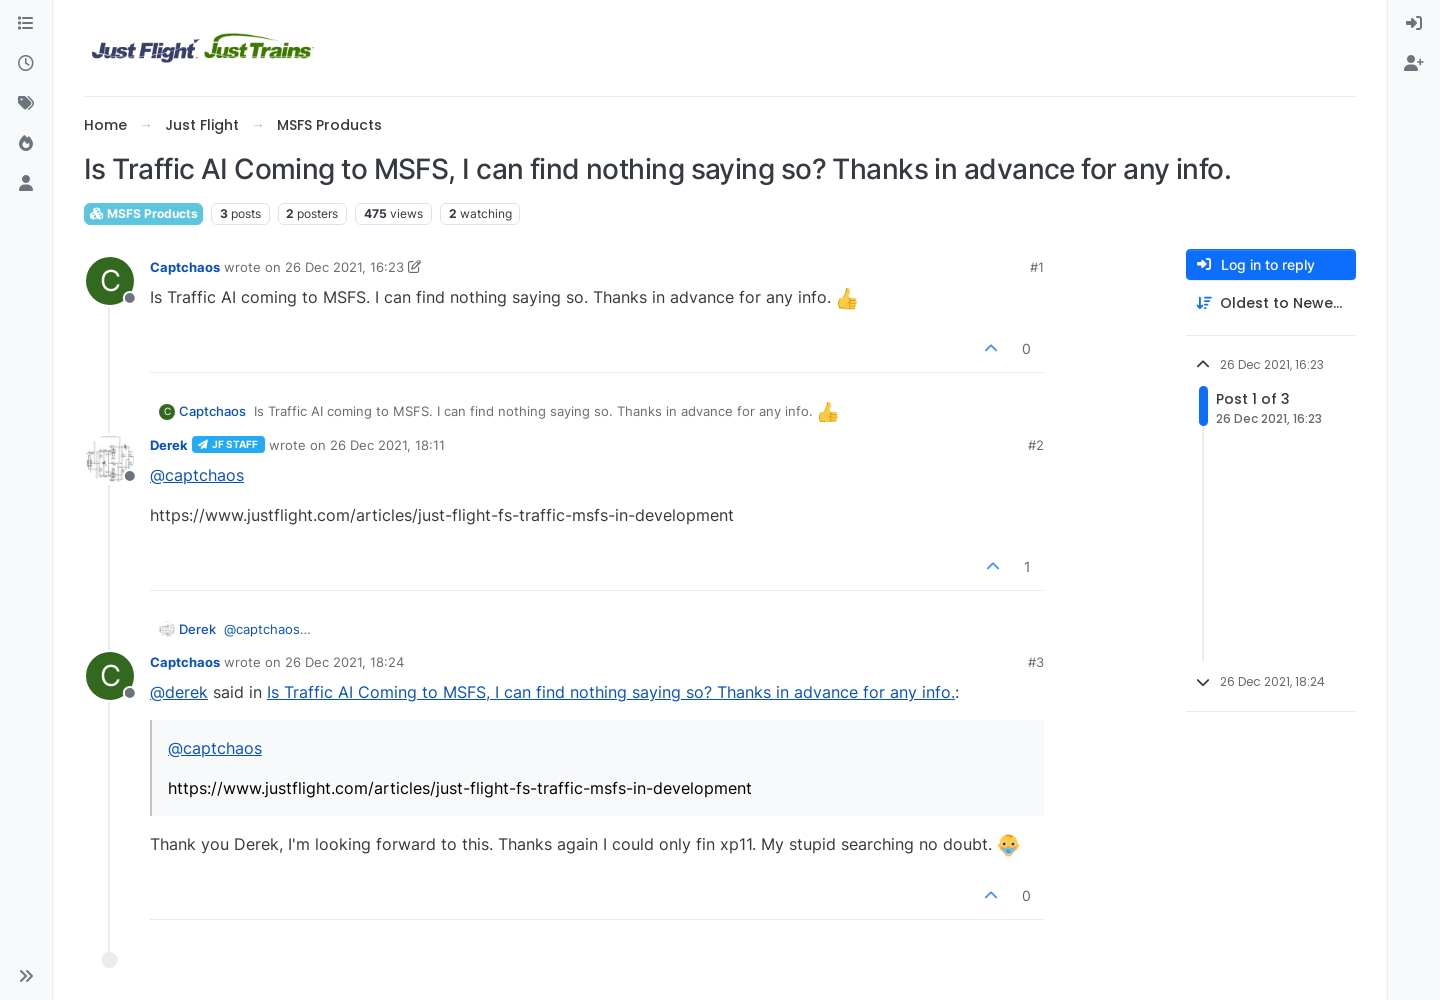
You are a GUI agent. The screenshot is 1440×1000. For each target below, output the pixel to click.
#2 (1036, 445)
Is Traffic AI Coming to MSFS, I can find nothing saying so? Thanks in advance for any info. (611, 692)
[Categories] (26, 24)
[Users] (26, 184)
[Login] (1414, 24)
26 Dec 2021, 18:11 (387, 445)
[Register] (1414, 64)
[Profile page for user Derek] (110, 459)
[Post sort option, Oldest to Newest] (1271, 303)
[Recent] (26, 64)
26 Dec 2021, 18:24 (344, 662)
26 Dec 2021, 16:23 (344, 267)
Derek (169, 445)
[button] (26, 976)
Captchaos (185, 267)
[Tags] (26, 104)
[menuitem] (1414, 24)
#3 (1036, 662)
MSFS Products (143, 213)
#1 (1037, 267)
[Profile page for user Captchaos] (110, 281)
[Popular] (26, 144)
